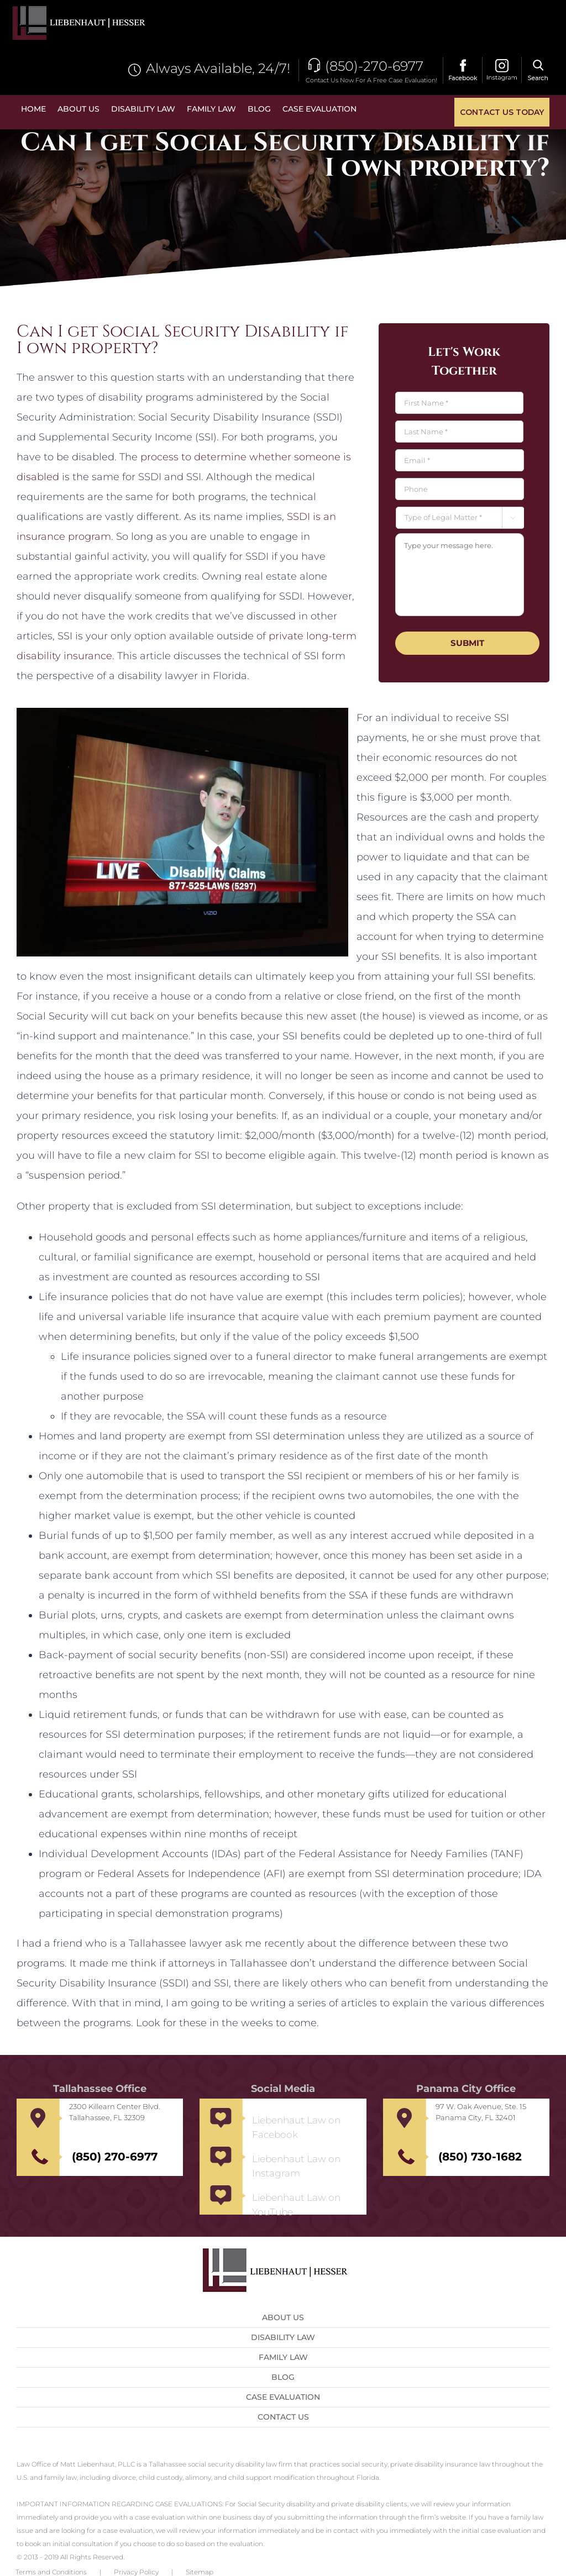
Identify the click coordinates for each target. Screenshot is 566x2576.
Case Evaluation (283, 2397)
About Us (283, 2317)
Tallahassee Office (99, 2089)
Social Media (283, 2089)
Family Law (283, 2357)
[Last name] (459, 431)
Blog (283, 2377)
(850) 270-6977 (115, 2156)
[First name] (459, 403)
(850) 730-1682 (480, 2156)
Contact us (283, 2417)
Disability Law (283, 2337)
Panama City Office (466, 2089)
